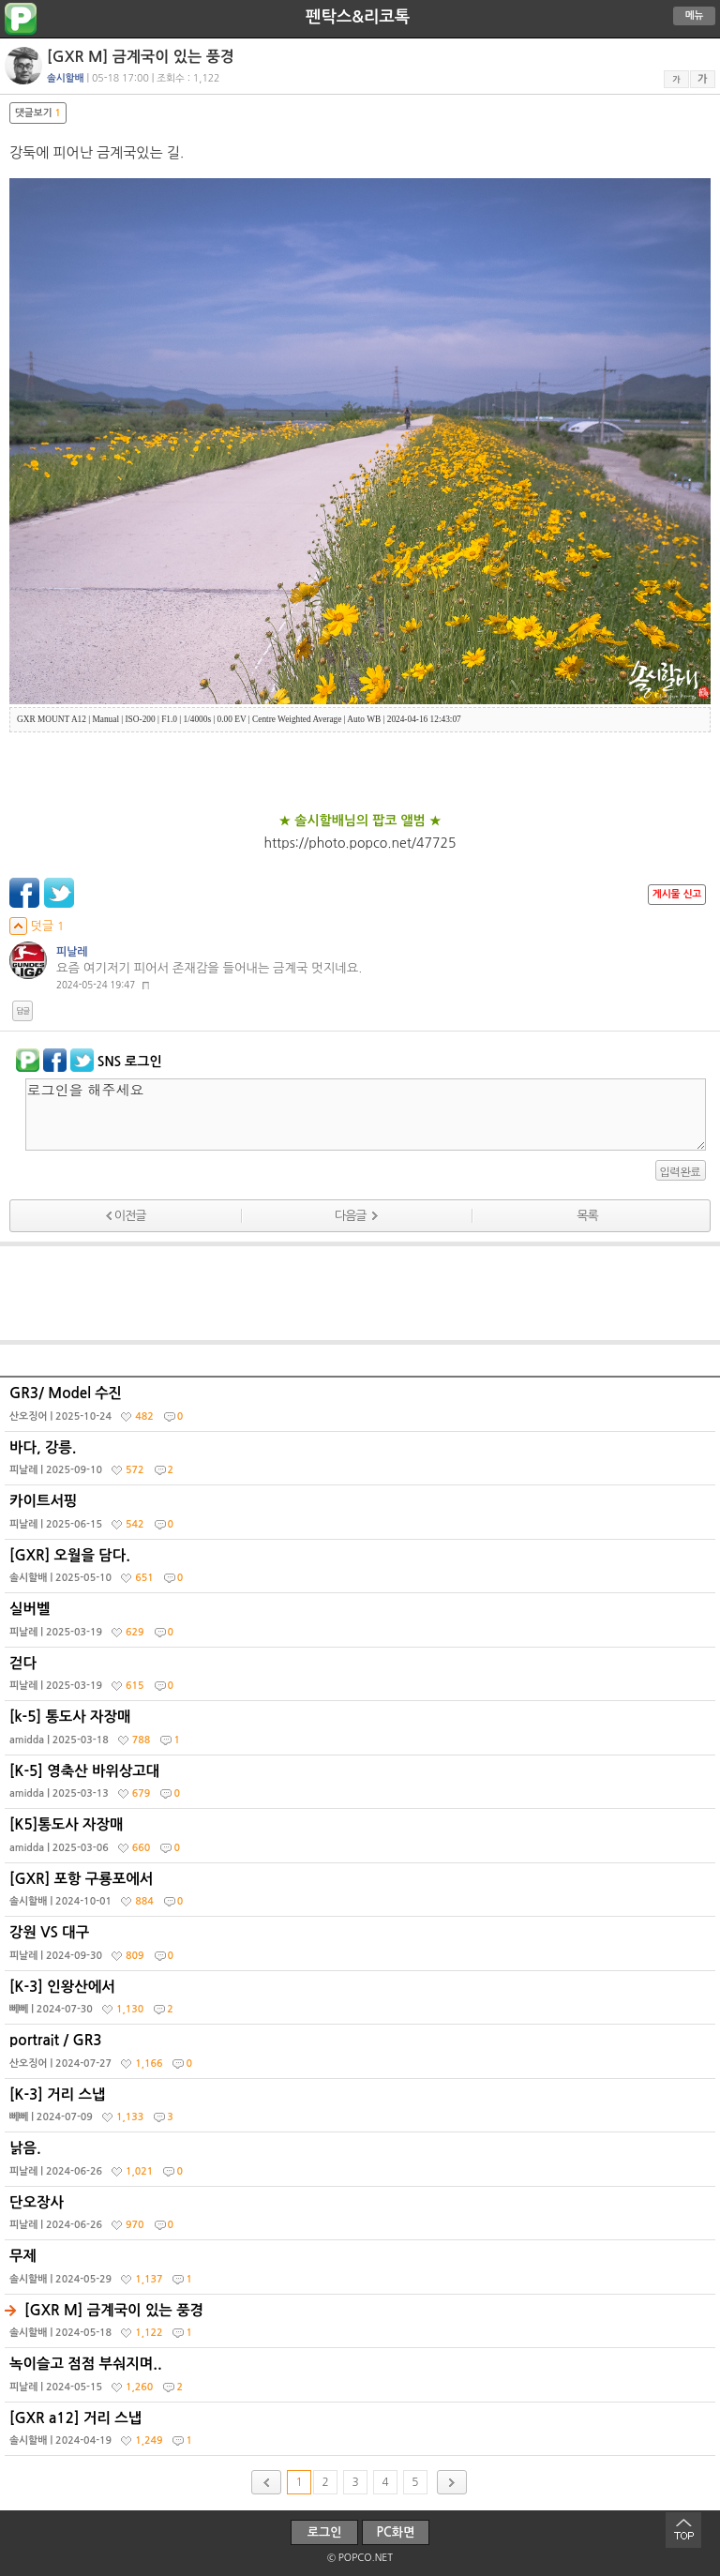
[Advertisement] (360, 1293)
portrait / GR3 (362, 2055)
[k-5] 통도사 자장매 (362, 1732)
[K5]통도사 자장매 (362, 1839)
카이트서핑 (362, 1516)
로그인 (325, 2532)
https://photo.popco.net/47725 (360, 843)
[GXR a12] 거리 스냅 (362, 2433)
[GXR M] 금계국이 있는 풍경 (362, 2325)
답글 (22, 1011)
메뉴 (694, 15)
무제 (362, 2271)
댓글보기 (38, 113)
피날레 (72, 951)
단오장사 (362, 2217)
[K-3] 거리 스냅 (362, 2109)
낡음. (362, 2163)
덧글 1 (37, 926)
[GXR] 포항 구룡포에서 (362, 1894)
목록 (587, 1216)
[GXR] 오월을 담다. (362, 1570)
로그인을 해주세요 (365, 1114)
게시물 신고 (676, 894)
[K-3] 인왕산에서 (362, 2002)
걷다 (362, 1678)
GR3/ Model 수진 (362, 1408)
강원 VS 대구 (362, 1947)
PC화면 (396, 2532)
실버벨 (362, 1624)
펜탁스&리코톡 (358, 16)
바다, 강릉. (362, 1462)
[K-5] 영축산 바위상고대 (362, 1786)
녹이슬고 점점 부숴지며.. (362, 2379)
